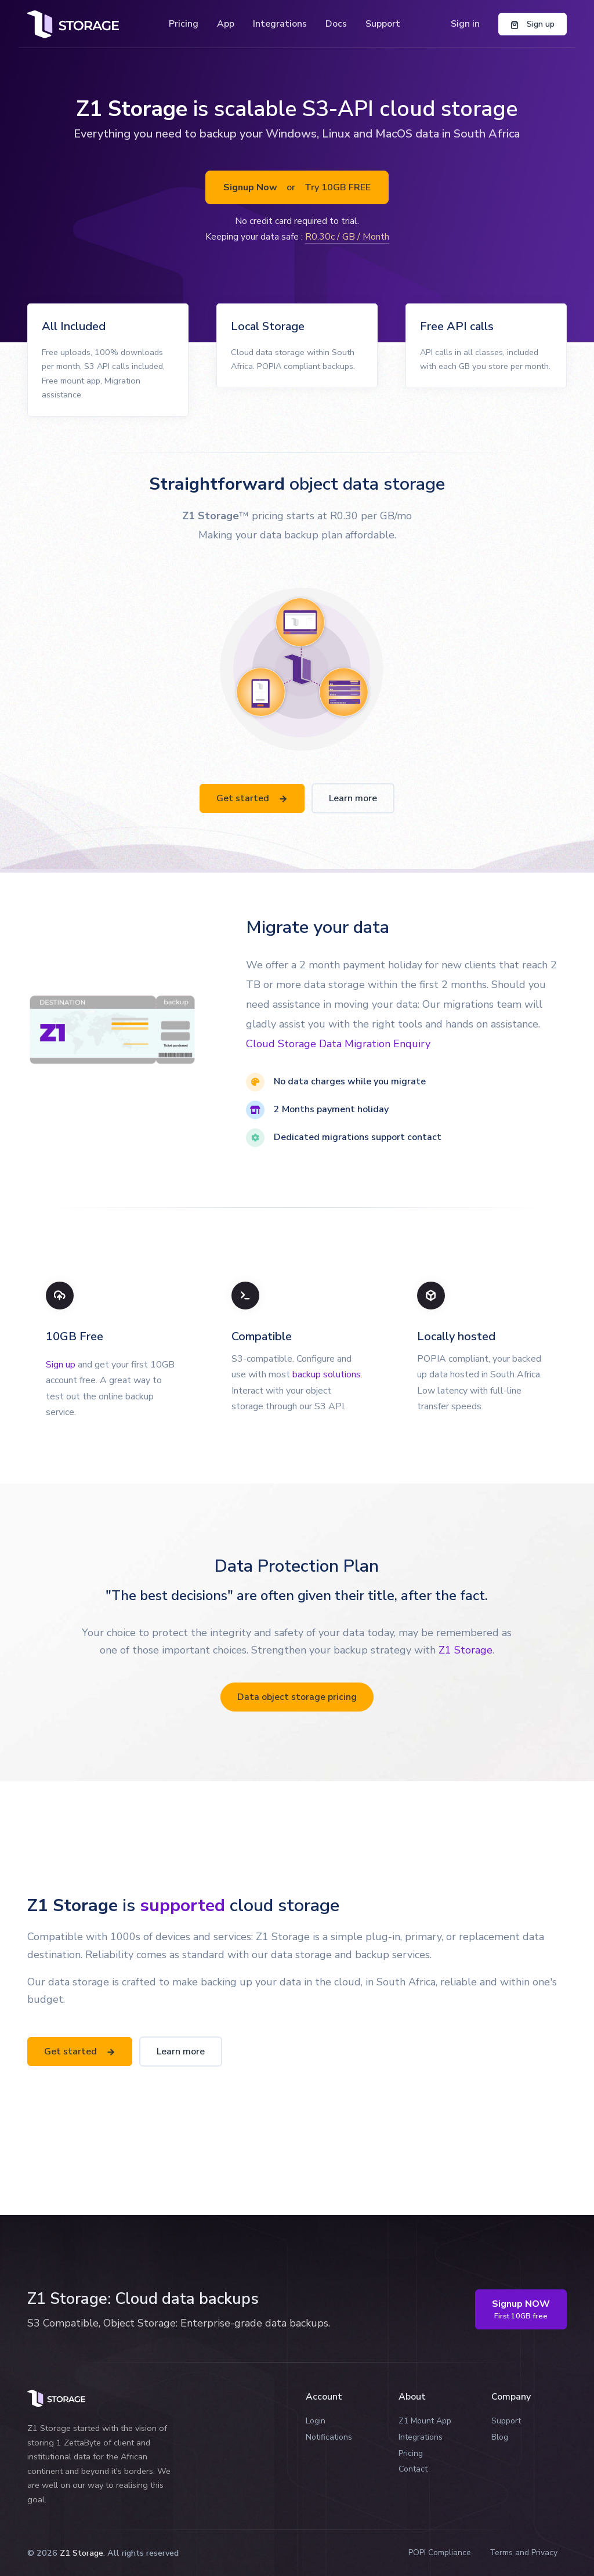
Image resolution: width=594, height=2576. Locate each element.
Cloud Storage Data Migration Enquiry (338, 1044)
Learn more (353, 798)
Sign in (465, 23)
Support (382, 23)
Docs (336, 23)
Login (315, 2420)
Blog (499, 2437)
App (225, 23)
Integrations (280, 23)
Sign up (60, 1364)
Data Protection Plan (297, 1566)
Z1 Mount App (425, 2420)
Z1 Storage (465, 1650)
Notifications (329, 2437)
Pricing (183, 23)
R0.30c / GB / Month (347, 236)
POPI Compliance (439, 2552)
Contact (413, 2468)
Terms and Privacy (523, 2552)
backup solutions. (327, 1374)
